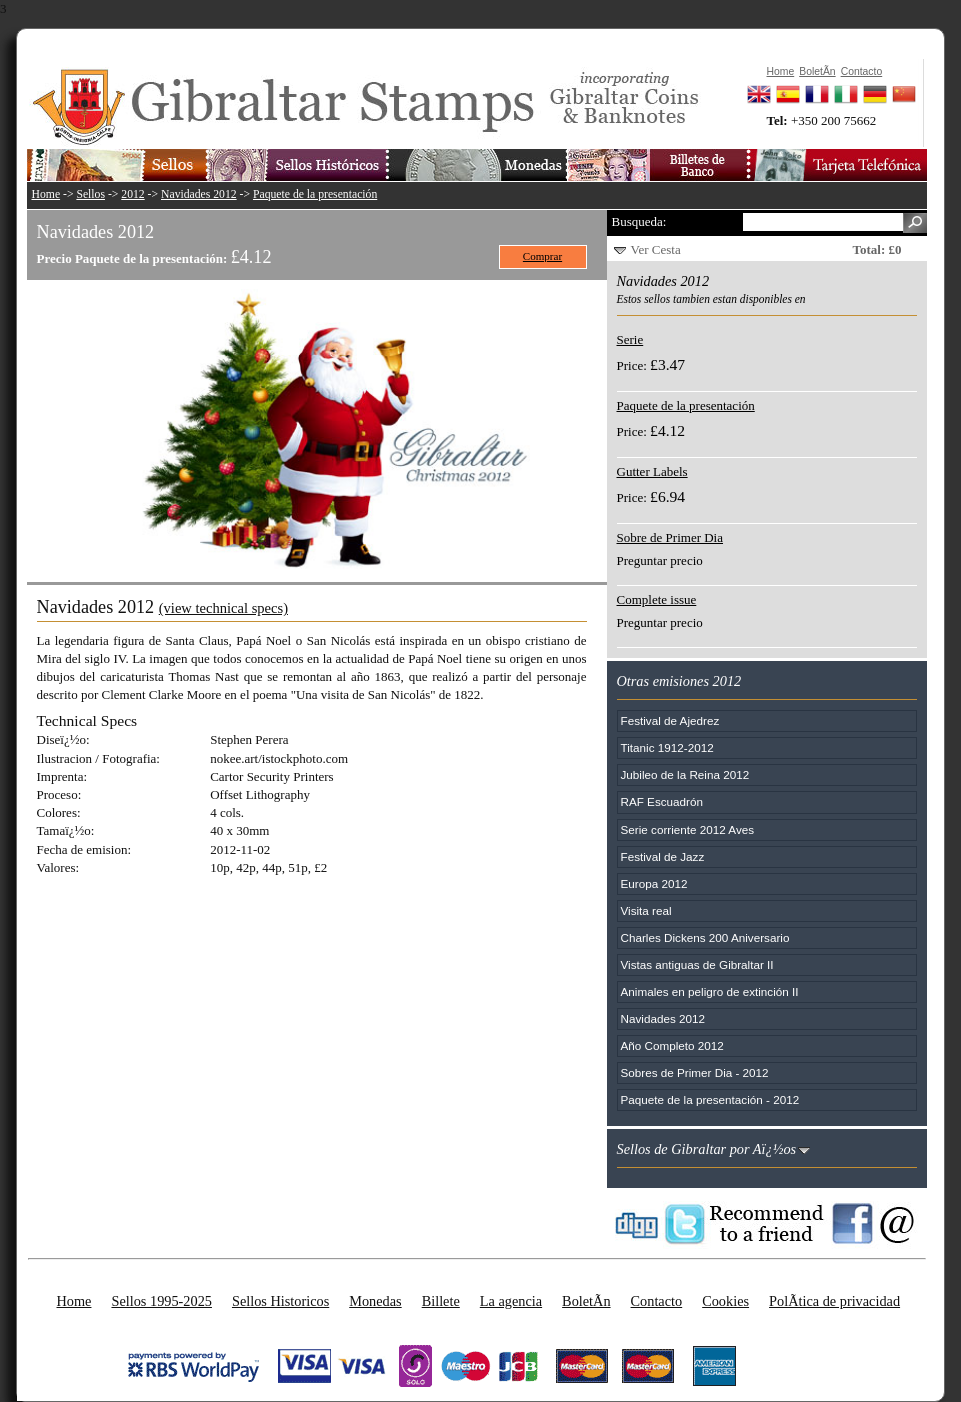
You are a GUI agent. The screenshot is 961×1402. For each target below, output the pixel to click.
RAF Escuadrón (662, 801)
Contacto (657, 1301)
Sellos (90, 194)
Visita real (646, 910)
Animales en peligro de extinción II (710, 991)
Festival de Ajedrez (670, 720)
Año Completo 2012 (672, 1045)
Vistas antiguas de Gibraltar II (697, 964)
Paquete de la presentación (315, 194)
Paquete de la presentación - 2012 (710, 1099)
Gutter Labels (652, 471)
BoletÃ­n (586, 1301)
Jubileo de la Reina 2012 (685, 774)
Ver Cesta (656, 249)
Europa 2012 (654, 883)
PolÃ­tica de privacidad (834, 1301)
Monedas (375, 1301)
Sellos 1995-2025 (161, 1301)
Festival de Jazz (663, 856)
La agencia (511, 1301)
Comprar (542, 256)
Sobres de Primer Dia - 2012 (695, 1072)
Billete (441, 1301)
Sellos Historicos (280, 1301)
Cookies (725, 1301)
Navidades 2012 (199, 194)
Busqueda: (639, 221)
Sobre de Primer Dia (670, 537)
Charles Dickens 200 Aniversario (705, 937)
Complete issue (657, 599)
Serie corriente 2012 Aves (688, 829)
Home (46, 194)
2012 (132, 194)
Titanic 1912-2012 (667, 747)
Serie (630, 339)
